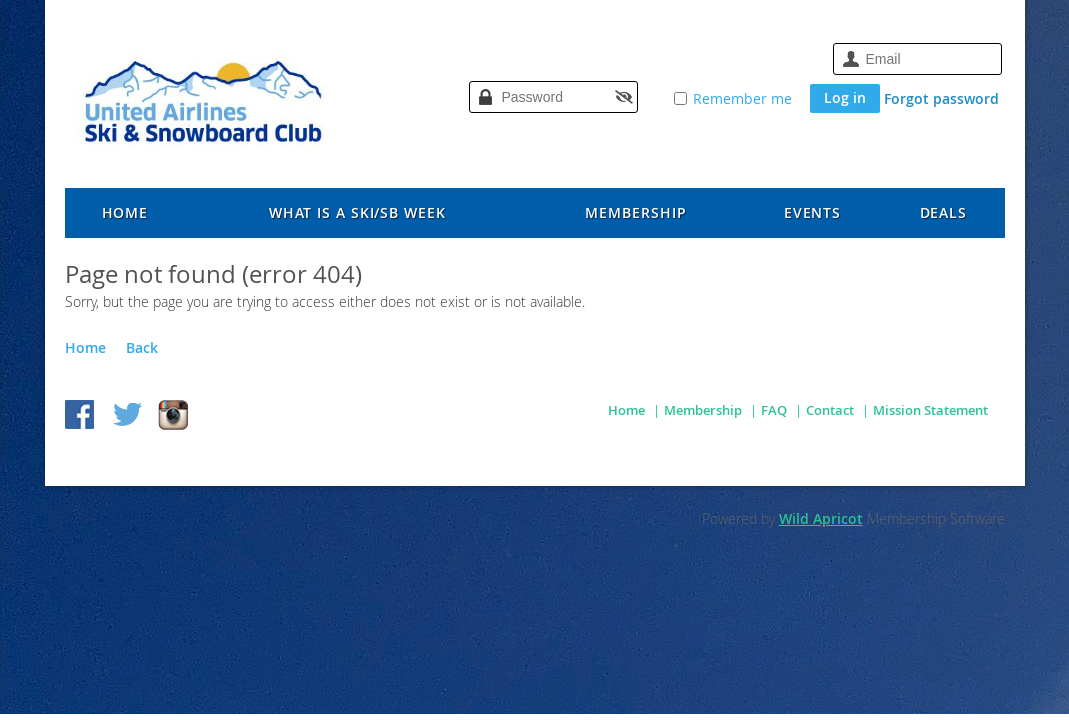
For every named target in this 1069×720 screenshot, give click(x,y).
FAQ (774, 410)
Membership (703, 410)
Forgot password (941, 98)
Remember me (742, 98)
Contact (830, 410)
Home (85, 347)
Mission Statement (930, 410)
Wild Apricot (821, 518)
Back (142, 347)
